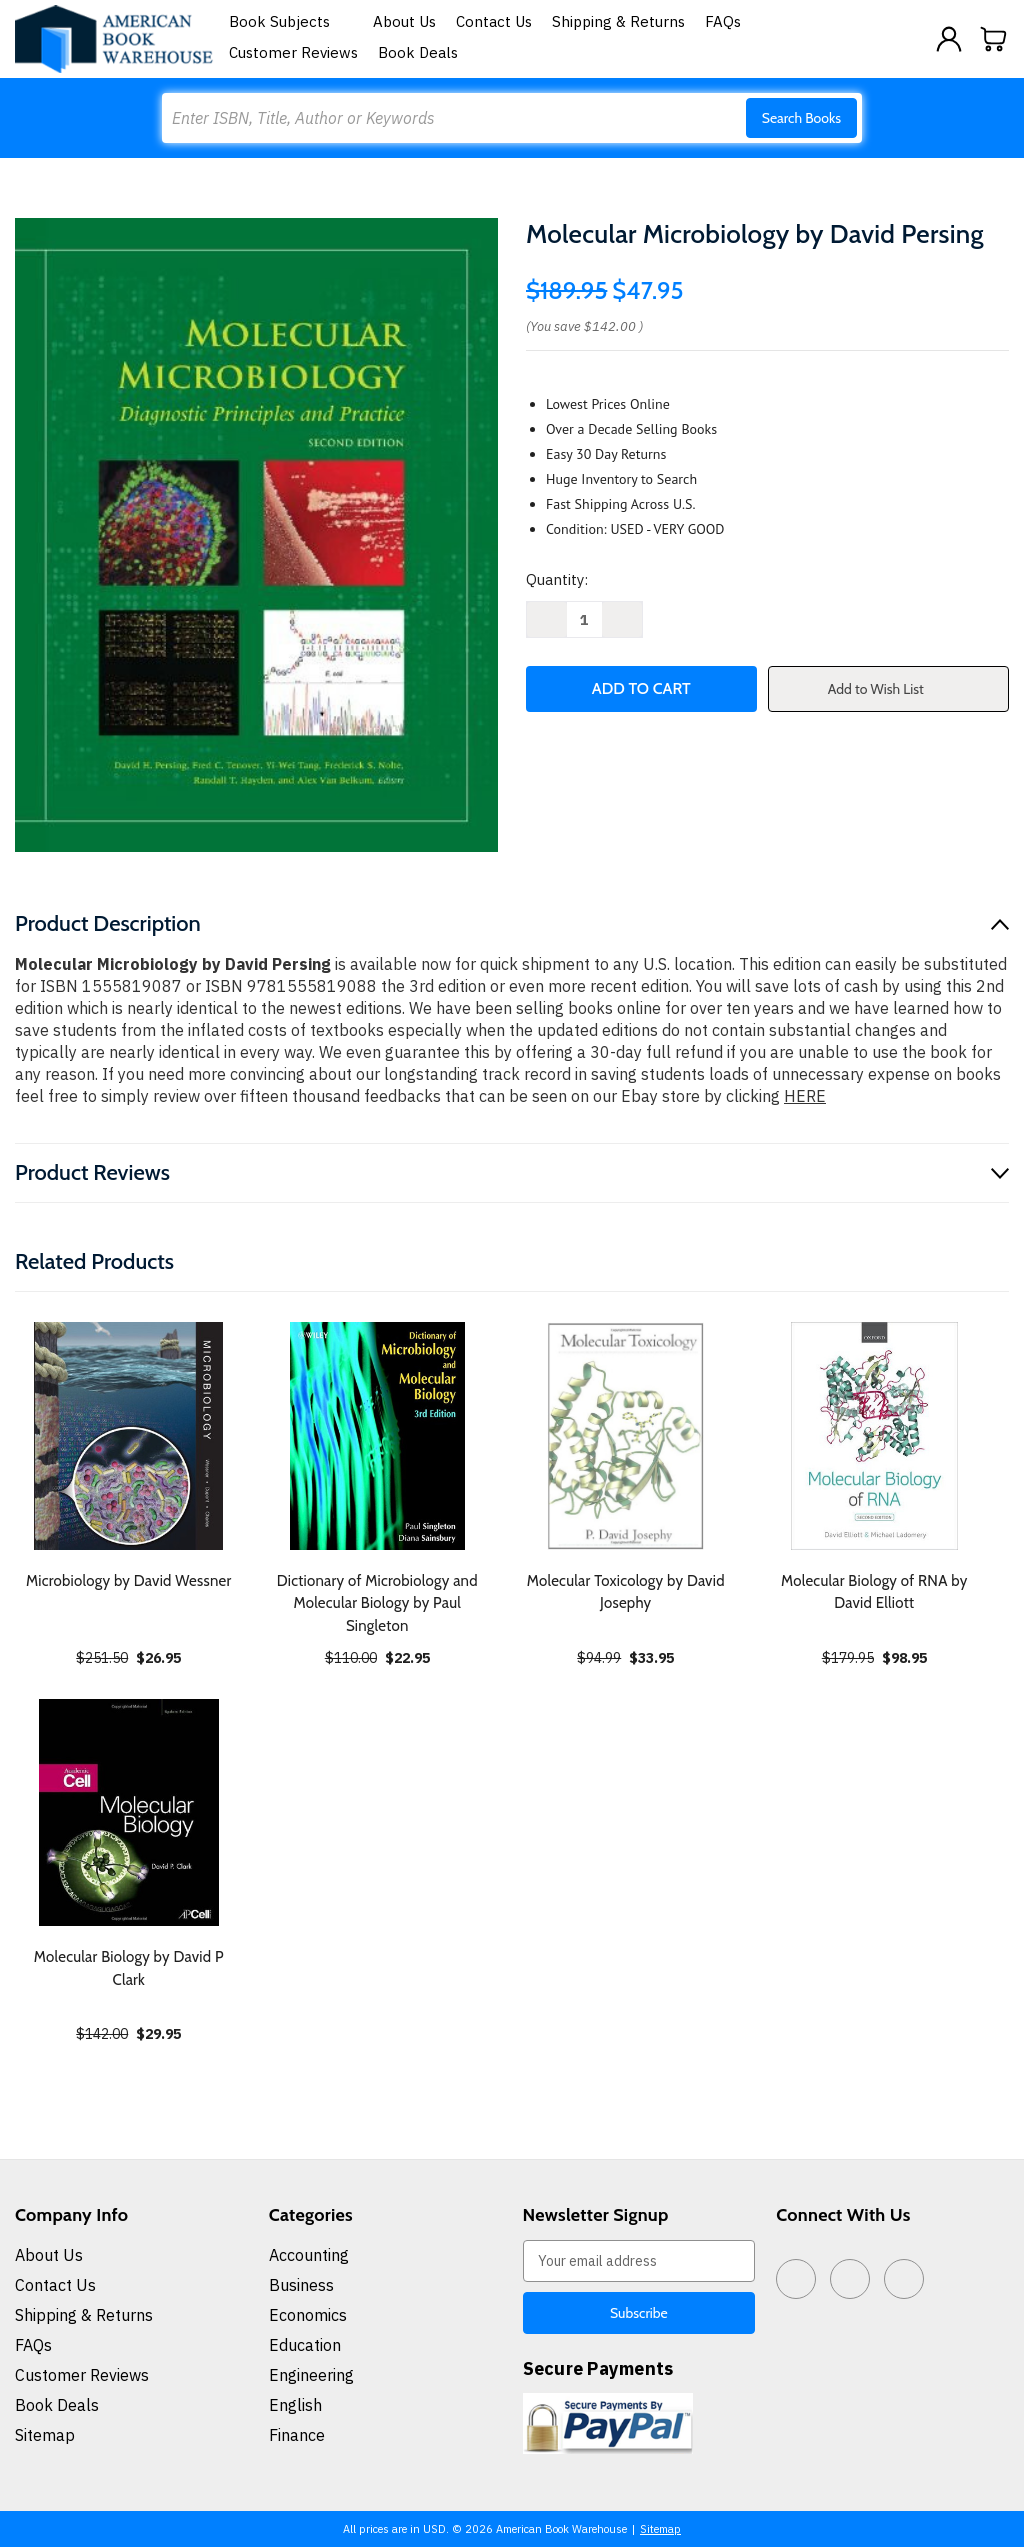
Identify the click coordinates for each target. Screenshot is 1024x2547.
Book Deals (418, 52)
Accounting (309, 2255)
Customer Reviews (293, 52)
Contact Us (494, 21)
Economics (308, 2315)
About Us (404, 21)
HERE (805, 1096)
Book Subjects (291, 21)
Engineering (311, 2375)
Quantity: (557, 579)
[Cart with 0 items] (994, 39)
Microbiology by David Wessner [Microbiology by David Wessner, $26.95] (129, 1581)
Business (301, 2285)
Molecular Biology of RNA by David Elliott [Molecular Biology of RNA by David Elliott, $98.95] (874, 1592)
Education (305, 2345)
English (295, 2405)
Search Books (801, 118)
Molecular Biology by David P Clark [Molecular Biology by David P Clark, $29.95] (129, 1968)
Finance (297, 2435)
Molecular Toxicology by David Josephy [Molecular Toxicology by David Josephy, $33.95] (626, 1592)
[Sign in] (949, 39)
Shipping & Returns (618, 21)
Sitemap (45, 2435)
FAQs (723, 21)
